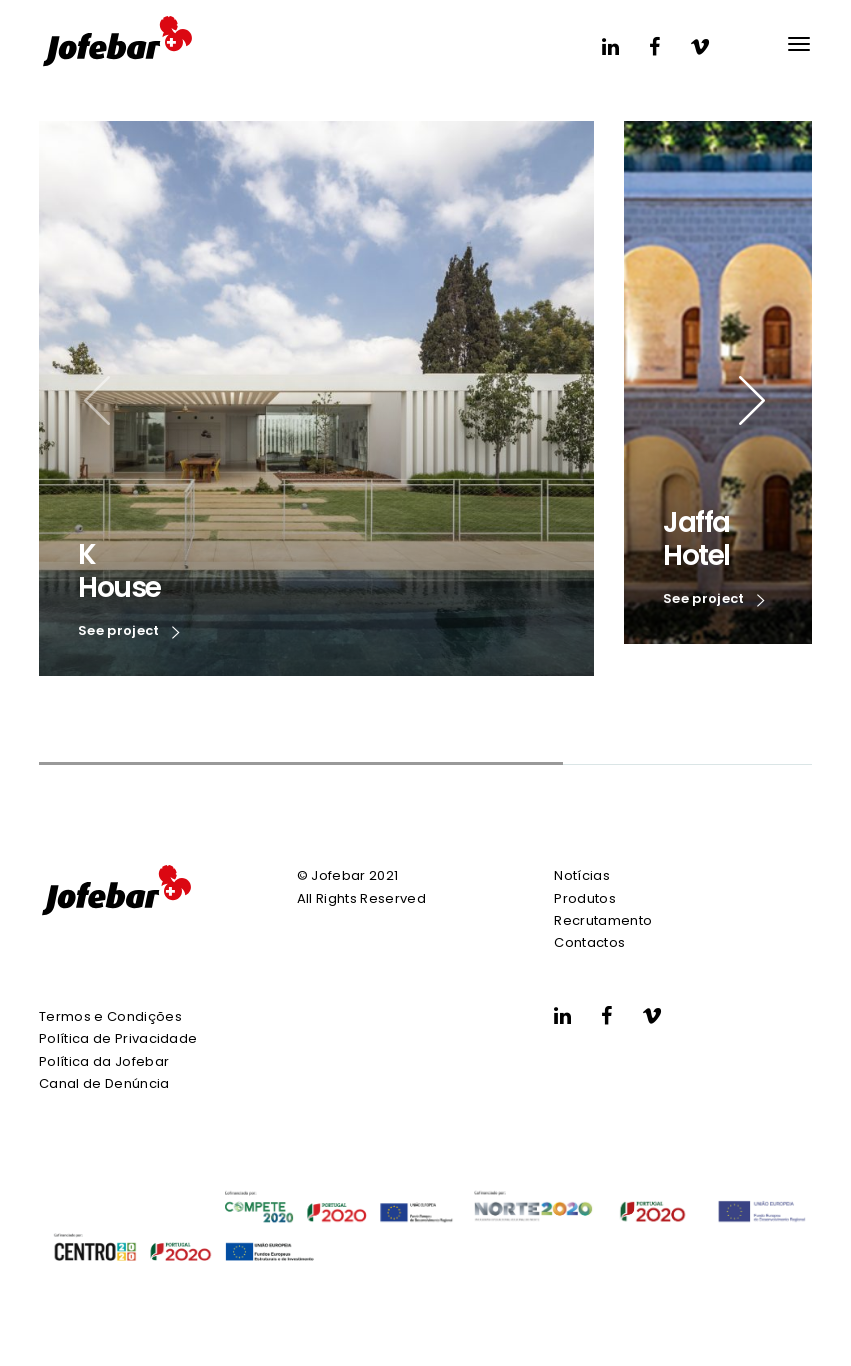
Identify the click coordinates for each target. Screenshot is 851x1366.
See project (129, 632)
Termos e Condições (110, 1016)
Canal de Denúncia (104, 1083)
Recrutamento (603, 920)
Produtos (585, 898)
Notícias (582, 875)
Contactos (589, 942)
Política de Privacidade (118, 1038)
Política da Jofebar (104, 1061)
